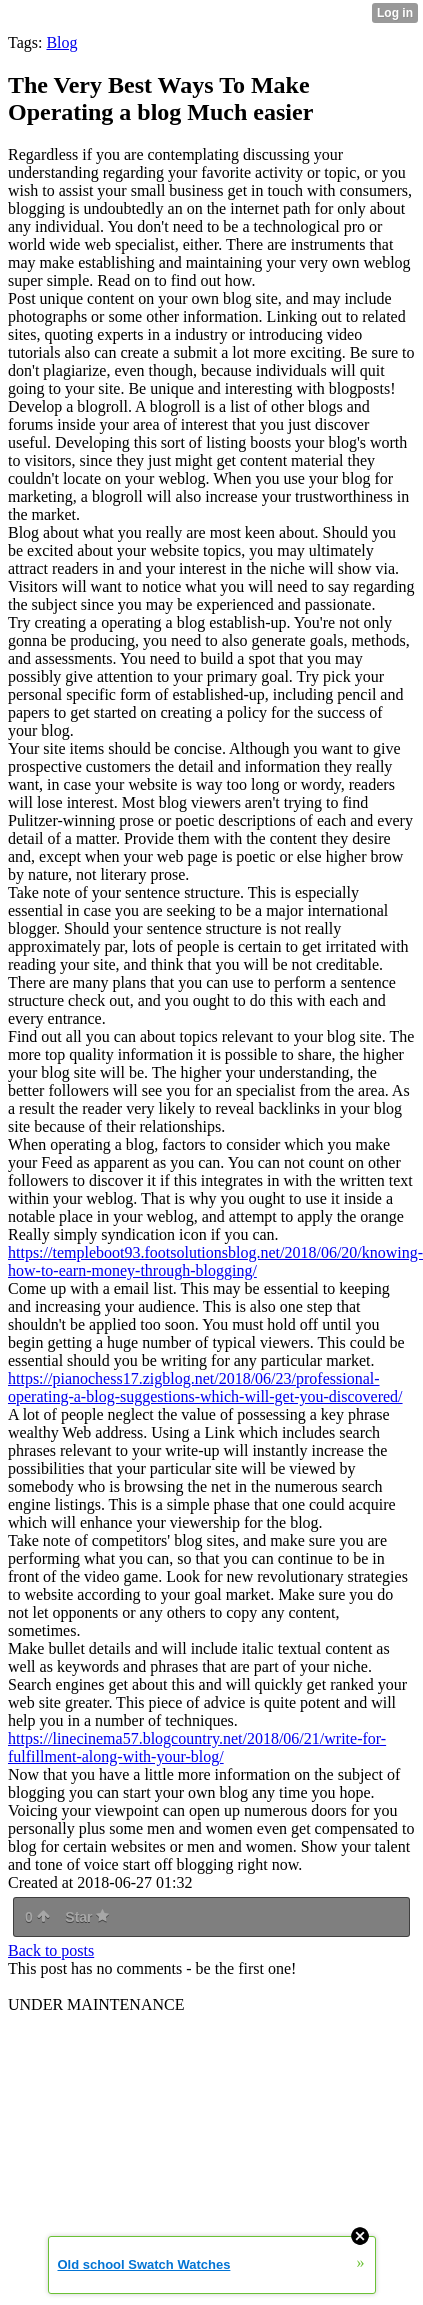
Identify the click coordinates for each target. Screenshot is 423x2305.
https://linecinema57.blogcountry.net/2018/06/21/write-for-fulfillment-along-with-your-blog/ (197, 1747)
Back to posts (51, 1950)
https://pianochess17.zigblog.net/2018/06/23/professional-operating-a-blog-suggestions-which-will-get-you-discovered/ (205, 1387)
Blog (61, 42)
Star (87, 1917)
